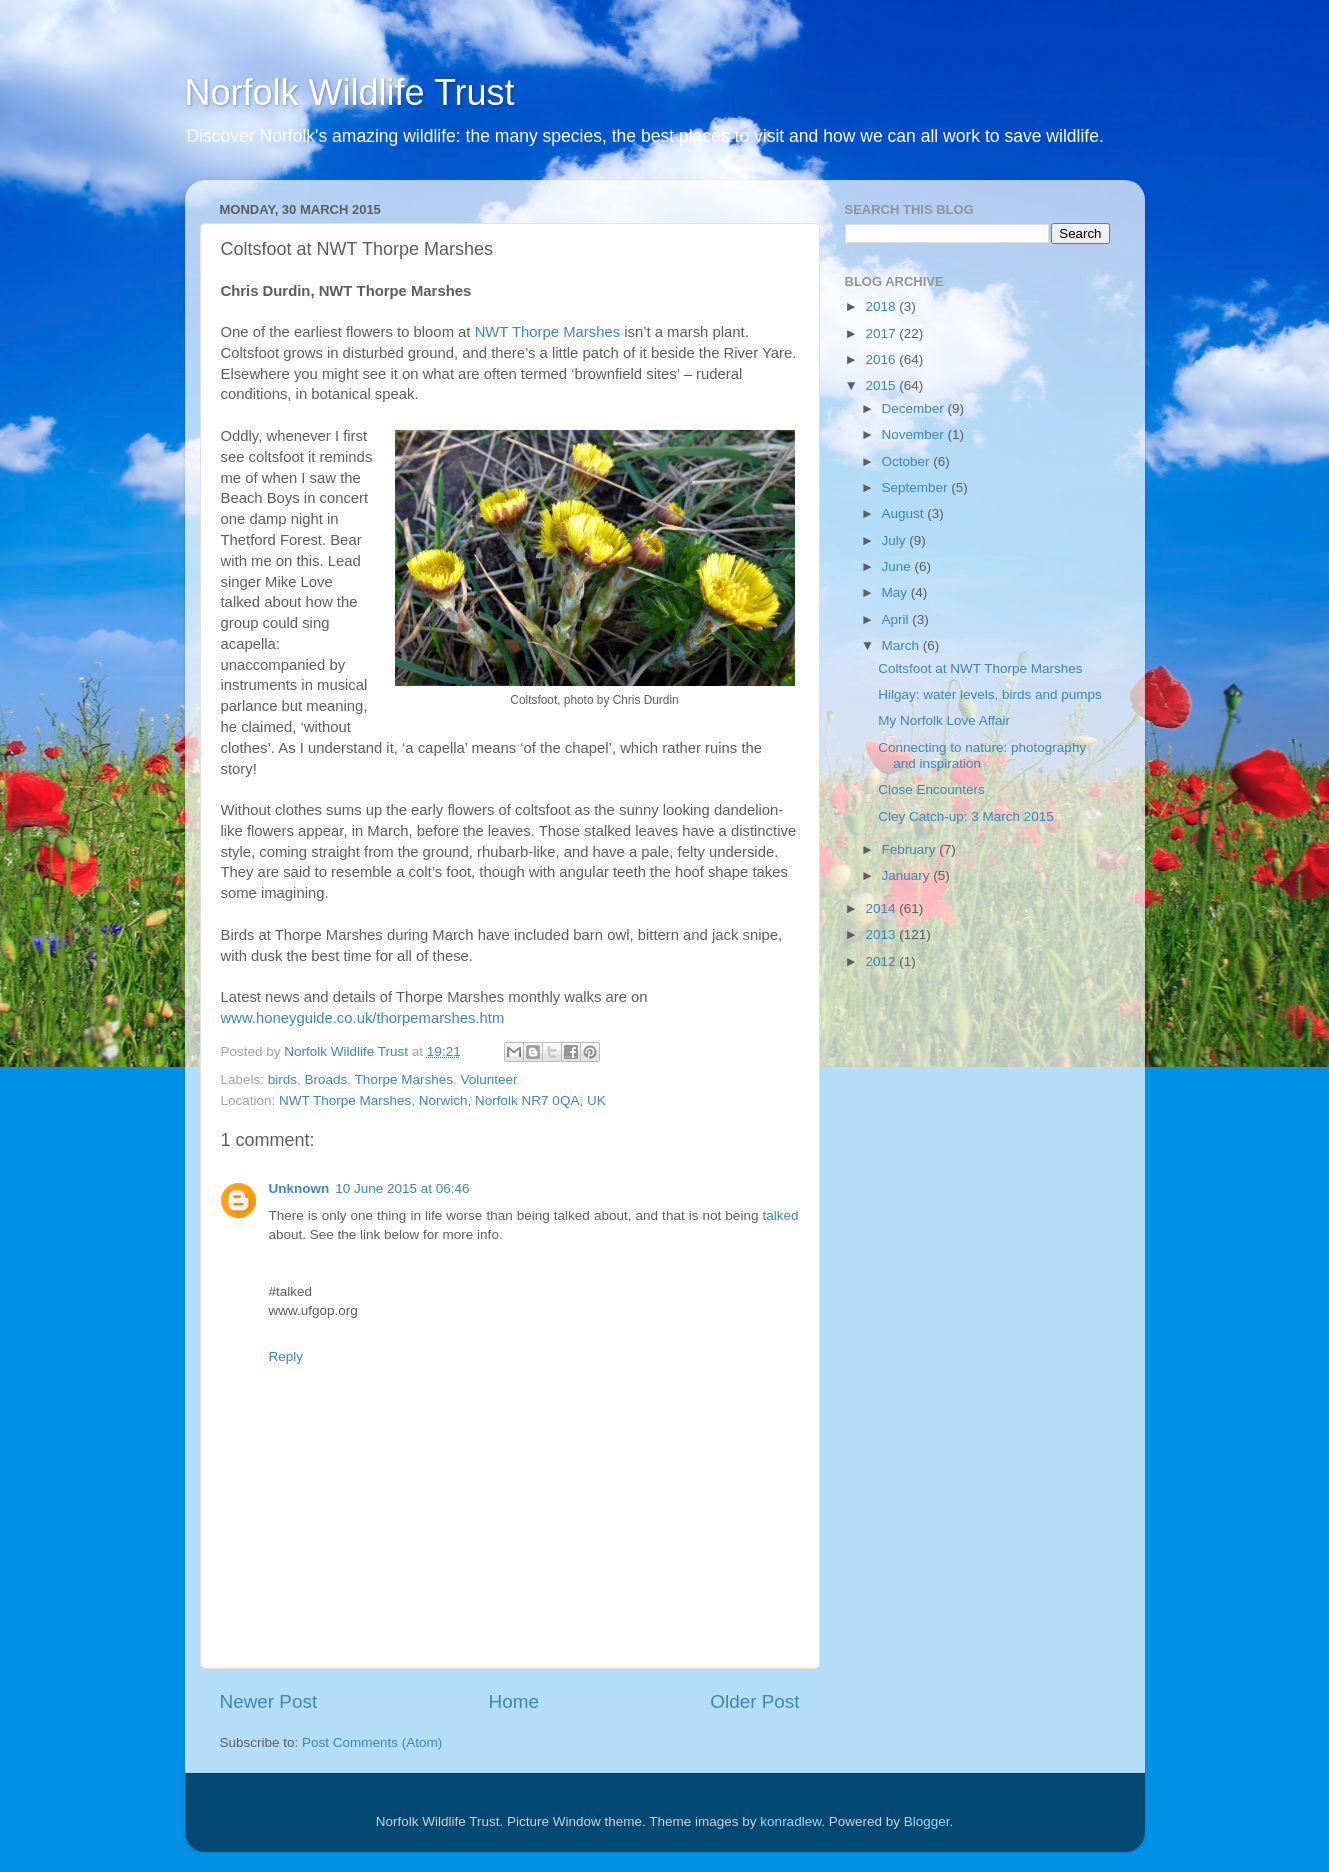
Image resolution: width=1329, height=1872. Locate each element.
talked (780, 1215)
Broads (326, 1079)
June (898, 566)
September (917, 487)
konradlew (790, 1821)
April (897, 619)
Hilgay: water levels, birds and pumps (990, 694)
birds (282, 1079)
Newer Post (269, 1701)
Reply (286, 1356)
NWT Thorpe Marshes (547, 332)
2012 (882, 961)
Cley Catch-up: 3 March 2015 (966, 816)
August (905, 513)
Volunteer (488, 1079)
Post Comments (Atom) (372, 1742)
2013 (882, 934)
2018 (882, 306)
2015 (882, 385)
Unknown (299, 1188)
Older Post (754, 1701)
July (896, 540)
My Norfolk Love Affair (944, 720)
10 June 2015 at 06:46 (402, 1188)
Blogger (927, 1821)
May (896, 592)
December (915, 408)
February (911, 849)
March (902, 645)
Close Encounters (931, 789)
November (915, 434)
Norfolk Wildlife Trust (350, 92)
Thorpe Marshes (404, 1079)
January (908, 875)
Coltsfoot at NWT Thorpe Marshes (980, 668)
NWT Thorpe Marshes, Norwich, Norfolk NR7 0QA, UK (442, 1100)
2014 (882, 908)
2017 (882, 333)
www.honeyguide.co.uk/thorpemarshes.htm (363, 1018)
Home (514, 1701)
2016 (882, 359)
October (908, 461)
